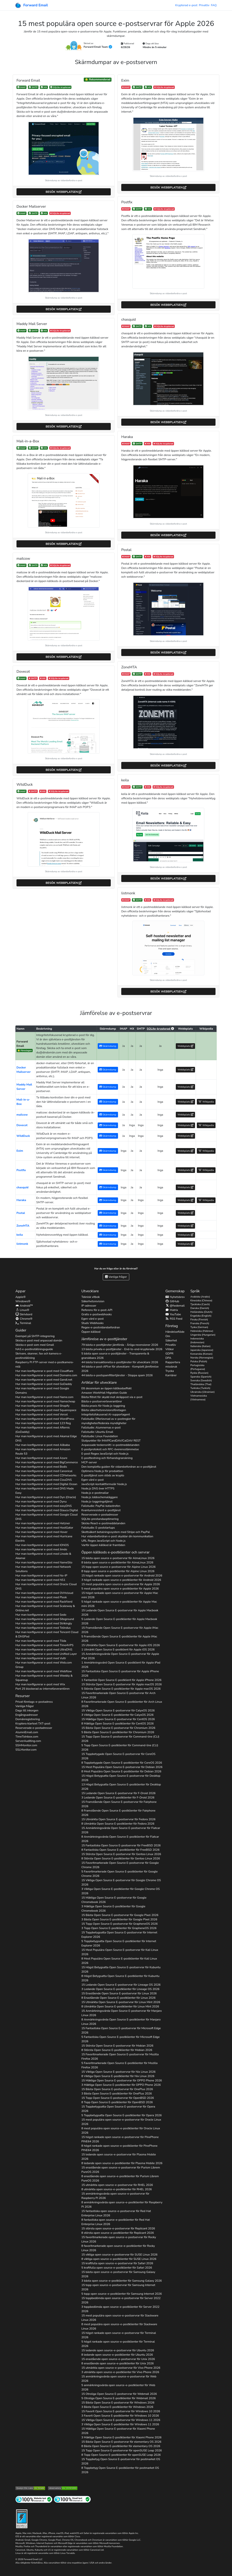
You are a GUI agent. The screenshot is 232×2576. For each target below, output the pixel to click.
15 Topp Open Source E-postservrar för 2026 (120, 1739)
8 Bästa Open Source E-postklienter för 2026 (120, 2446)
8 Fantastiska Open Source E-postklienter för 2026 (120, 1850)
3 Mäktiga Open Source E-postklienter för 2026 (113, 1908)
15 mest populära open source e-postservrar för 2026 (120, 1584)
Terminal (23, 1323)
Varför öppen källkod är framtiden (103, 1545)
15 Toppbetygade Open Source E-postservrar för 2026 (118, 1756)
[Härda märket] (21, 2518)
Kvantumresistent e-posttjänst (101, 1510)
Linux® (22, 1310)
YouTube (173, 1314)
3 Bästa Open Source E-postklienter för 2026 (119, 1919)
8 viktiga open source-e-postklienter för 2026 (118, 2259)
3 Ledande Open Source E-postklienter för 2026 (117, 1798)
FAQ (214, 5)
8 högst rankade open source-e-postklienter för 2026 (119, 2148)
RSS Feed (173, 1319)
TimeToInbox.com (26, 1737)
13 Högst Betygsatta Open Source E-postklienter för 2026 (121, 1787)
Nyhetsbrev (175, 1297)
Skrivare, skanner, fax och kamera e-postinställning (38, 1356)
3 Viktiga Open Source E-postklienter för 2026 (117, 1715)
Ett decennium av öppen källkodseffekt (106, 1388)
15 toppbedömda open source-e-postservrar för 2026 (121, 2300)
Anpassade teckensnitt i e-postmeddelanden (110, 1445)
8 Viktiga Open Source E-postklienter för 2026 (117, 2076)
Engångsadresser (26, 1715)
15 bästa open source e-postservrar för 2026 (117, 1558)
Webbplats (185, 1046)
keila (19, 1235)
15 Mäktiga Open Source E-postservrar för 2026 (118, 1719)
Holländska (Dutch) (201, 1312)
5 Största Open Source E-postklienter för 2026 (121, 1689)
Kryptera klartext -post (32, 1724)
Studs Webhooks (92, 1323)
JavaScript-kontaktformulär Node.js (104, 1484)
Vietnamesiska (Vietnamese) (198, 1397)
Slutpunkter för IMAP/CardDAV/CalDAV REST (111, 1441)
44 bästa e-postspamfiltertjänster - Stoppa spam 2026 (117, 1375)
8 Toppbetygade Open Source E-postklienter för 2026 (121, 1763)
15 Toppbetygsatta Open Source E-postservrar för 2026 (119, 1935)
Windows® (22, 1301)
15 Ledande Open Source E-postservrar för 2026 (119, 1612)
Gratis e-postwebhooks (96, 1314)
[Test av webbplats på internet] (33, 2499)
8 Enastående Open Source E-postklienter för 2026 (118, 1998)
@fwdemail (175, 1306)
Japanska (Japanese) (201, 1350)
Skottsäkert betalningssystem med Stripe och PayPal (115, 1532)
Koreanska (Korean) (201, 1354)
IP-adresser (88, 1306)
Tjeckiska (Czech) (200, 1304)
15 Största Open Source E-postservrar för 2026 (121, 1684)
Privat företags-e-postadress (34, 1702)
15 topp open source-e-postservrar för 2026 (118, 2287)
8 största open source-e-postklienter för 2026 (117, 2233)
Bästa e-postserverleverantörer (101, 1401)
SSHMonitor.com (26, 1745)
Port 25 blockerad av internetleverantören (42, 1689)
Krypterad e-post (186, 5)
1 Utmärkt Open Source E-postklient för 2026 (118, 1650)
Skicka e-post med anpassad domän (38, 1341)
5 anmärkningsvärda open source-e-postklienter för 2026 (118, 2387)
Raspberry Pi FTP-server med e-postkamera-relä (44, 1364)
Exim (19, 1151)
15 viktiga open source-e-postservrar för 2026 (119, 2255)
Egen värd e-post (92, 1319)
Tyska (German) (199, 1327)
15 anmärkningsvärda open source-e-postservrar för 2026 (115, 2196)
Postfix (21, 1170)
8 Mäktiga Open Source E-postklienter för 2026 (117, 1724)
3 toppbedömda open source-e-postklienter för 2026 (120, 2309)
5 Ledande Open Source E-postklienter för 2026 (119, 1621)
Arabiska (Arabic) (200, 1296)
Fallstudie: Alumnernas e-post (101, 1428)
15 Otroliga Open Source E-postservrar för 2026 (119, 2394)
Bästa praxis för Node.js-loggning (103, 1406)
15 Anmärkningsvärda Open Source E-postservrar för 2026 (120, 1656)
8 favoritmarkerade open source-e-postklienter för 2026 (118, 2248)
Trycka (169, 1371)
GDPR (169, 1354)
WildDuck (23, 1136)
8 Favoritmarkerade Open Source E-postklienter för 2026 (121, 1704)
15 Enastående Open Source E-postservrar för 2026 (119, 1993)
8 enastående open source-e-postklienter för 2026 (120, 2178)
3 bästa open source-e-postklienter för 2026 (121, 2281)
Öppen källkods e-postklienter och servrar (115, 1552)
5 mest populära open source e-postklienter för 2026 (120, 1589)
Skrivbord (23, 1314)
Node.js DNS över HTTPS (97, 1488)
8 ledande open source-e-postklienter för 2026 (121, 2163)
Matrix (171, 1310)
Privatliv (204, 5)
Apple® (20, 1297)
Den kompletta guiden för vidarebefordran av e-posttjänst (118, 1467)
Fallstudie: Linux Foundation (99, 1436)
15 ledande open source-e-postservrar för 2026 (118, 2157)
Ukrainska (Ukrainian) (202, 1392)
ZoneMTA (22, 1226)
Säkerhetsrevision (92, 1301)
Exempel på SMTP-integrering (35, 1336)
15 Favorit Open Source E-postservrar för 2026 (120, 2411)
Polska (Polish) (198, 1361)
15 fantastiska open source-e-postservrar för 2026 (116, 2213)
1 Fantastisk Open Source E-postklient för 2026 (121, 1680)
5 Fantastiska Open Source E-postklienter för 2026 (120, 2039)
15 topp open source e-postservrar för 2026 (118, 1567)
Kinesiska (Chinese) (201, 1300)
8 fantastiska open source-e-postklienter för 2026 (115, 2222)
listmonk (22, 1244)
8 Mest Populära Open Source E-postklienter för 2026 (121, 1771)
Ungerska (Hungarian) (202, 1335)
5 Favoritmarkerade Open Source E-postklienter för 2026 (119, 1874)
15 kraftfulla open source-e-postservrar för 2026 (117, 2263)
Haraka (21, 1200)
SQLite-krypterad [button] (160, 1029)
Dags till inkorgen (26, 1710)
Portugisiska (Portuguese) (197, 1367)
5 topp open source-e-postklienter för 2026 (121, 2294)
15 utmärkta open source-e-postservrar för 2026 (117, 2185)
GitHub (172, 1301)
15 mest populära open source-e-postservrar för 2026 (121, 2122)
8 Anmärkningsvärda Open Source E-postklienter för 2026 (120, 1839)
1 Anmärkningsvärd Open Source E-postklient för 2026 (120, 1665)
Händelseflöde (174, 1332)
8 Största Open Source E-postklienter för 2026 (120, 1858)
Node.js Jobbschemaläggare (99, 1497)
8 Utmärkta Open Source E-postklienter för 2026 (117, 1824)
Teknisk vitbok (90, 1297)
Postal (20, 1213)
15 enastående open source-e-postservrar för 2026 (120, 2170)
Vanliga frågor (116, 1277)
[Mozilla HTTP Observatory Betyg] (62, 2488)
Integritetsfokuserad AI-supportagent (105, 1415)
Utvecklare (90, 1291)
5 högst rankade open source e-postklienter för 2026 (119, 1604)
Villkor (169, 1349)
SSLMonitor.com (26, 1750)
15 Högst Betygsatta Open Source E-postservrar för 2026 (120, 1778)
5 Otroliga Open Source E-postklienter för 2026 (118, 2398)
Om (167, 1336)
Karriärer (171, 1375)
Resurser (22, 1695)
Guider (20, 1330)
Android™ (24, 1306)
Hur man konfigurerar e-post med (44, 1371)
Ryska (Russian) (199, 1373)
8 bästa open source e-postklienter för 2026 (117, 1562)
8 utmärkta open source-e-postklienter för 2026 (116, 2189)
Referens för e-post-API (96, 1310)
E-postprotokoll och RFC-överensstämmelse (110, 1449)
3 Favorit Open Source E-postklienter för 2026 (120, 2416)
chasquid (22, 1187)
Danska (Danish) (199, 1308)
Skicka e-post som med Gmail (34, 1345)
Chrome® (23, 1319)
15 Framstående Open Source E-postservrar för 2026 (119, 1630)
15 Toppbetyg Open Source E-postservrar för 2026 (120, 2461)
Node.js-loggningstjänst (97, 1502)
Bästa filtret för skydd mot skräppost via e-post (111, 1397)
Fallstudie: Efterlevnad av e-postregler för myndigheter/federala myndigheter (108, 1421)
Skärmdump (107, 1046)
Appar (20, 1291)
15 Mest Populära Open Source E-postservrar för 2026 (121, 1767)
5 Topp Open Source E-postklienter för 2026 (119, 1747)
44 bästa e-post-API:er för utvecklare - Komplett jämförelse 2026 (120, 1369)
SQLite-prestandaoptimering (100, 1519)
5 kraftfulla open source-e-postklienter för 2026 (116, 2268)
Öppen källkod (90, 1332)
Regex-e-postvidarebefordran (100, 1327)
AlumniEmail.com (26, 1732)
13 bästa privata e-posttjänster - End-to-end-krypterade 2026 (121, 1349)
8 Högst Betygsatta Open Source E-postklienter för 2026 (120, 1978)
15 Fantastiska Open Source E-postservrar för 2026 (120, 1673)
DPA (168, 1358)
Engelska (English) (200, 1315)
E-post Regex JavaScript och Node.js (105, 1454)
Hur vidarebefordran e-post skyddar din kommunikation (117, 1536)
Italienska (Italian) (200, 1346)
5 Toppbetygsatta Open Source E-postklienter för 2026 (118, 1943)
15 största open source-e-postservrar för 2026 (118, 2228)
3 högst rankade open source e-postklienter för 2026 (121, 1580)
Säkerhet (171, 1341)
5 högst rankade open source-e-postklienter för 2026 (118, 2344)
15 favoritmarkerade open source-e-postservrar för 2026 (118, 2239)
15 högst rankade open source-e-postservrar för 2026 (120, 2139)
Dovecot (22, 1125)
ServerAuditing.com (28, 1741)
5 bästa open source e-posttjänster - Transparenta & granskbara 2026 (115, 1356)
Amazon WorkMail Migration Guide (104, 1393)
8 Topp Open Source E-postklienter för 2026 (117, 2102)
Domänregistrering (27, 1719)
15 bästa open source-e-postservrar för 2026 (118, 2274)
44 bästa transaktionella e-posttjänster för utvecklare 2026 (119, 1362)
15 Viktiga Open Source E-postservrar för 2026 (118, 1710)
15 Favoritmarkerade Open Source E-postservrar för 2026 (118, 1695)
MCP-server (89, 1462)
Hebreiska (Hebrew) (201, 1331)
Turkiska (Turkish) (200, 1388)
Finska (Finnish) (199, 1319)
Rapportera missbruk (172, 1364)
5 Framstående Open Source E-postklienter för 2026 (119, 1639)
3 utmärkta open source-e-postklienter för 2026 (120, 2372)
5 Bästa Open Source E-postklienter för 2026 (117, 1732)
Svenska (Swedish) (201, 1380)
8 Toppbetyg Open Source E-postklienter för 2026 (120, 2470)
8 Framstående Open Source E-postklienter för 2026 (118, 1813)
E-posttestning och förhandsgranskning (106, 1458)
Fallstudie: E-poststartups (98, 1528)
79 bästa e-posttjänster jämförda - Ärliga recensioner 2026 (119, 1345)
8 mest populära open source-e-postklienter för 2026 (120, 2130)
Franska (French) (199, 1323)
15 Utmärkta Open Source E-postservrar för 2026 (120, 1645)
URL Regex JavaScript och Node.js (103, 1541)
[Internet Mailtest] (72, 2499)
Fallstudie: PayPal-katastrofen (100, 1506)
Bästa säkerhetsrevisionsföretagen (103, 1410)
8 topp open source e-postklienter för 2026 (117, 1571)
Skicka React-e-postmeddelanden (103, 1523)
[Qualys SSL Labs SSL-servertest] (30, 2488)
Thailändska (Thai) (200, 1384)
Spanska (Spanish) (200, 1376)
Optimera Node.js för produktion (102, 1471)
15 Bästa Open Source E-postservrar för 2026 (118, 1728)
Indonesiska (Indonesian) (197, 1340)
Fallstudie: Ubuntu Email (97, 1432)
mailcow (22, 1115)
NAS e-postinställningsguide (34, 1349)
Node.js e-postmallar (95, 1493)
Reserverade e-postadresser (33, 1728)
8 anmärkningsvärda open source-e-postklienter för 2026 (121, 2204)
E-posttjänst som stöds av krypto (102, 1475)
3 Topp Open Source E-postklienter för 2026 (119, 1928)
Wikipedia (206, 1101)
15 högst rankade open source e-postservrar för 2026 (121, 1576)
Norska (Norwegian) (201, 1357)
